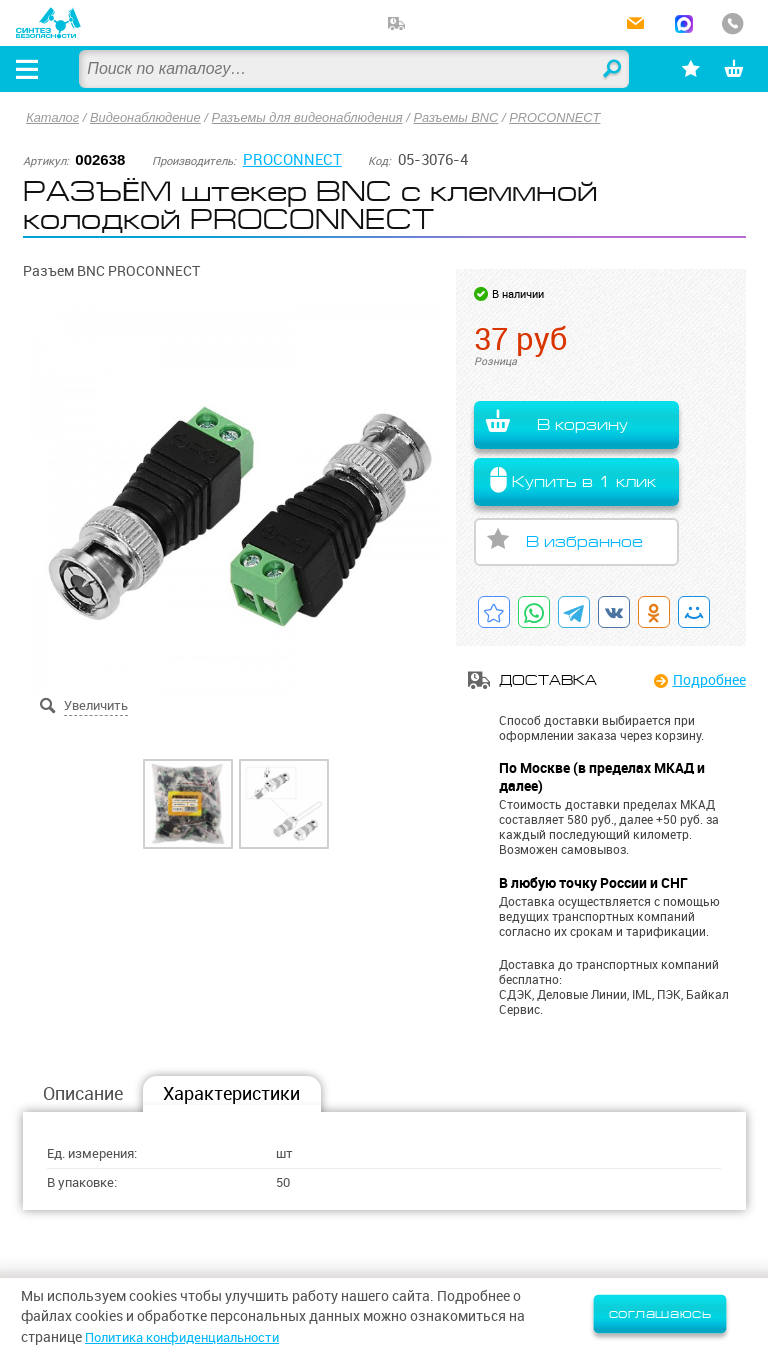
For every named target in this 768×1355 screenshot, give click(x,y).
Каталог (53, 117)
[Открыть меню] (29, 69)
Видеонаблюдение (147, 117)
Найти (606, 70)
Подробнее (709, 681)
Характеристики (231, 1094)
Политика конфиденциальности (192, 1337)
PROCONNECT (565, 117)
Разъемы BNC (464, 117)
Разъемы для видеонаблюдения (312, 117)
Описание (83, 1094)
